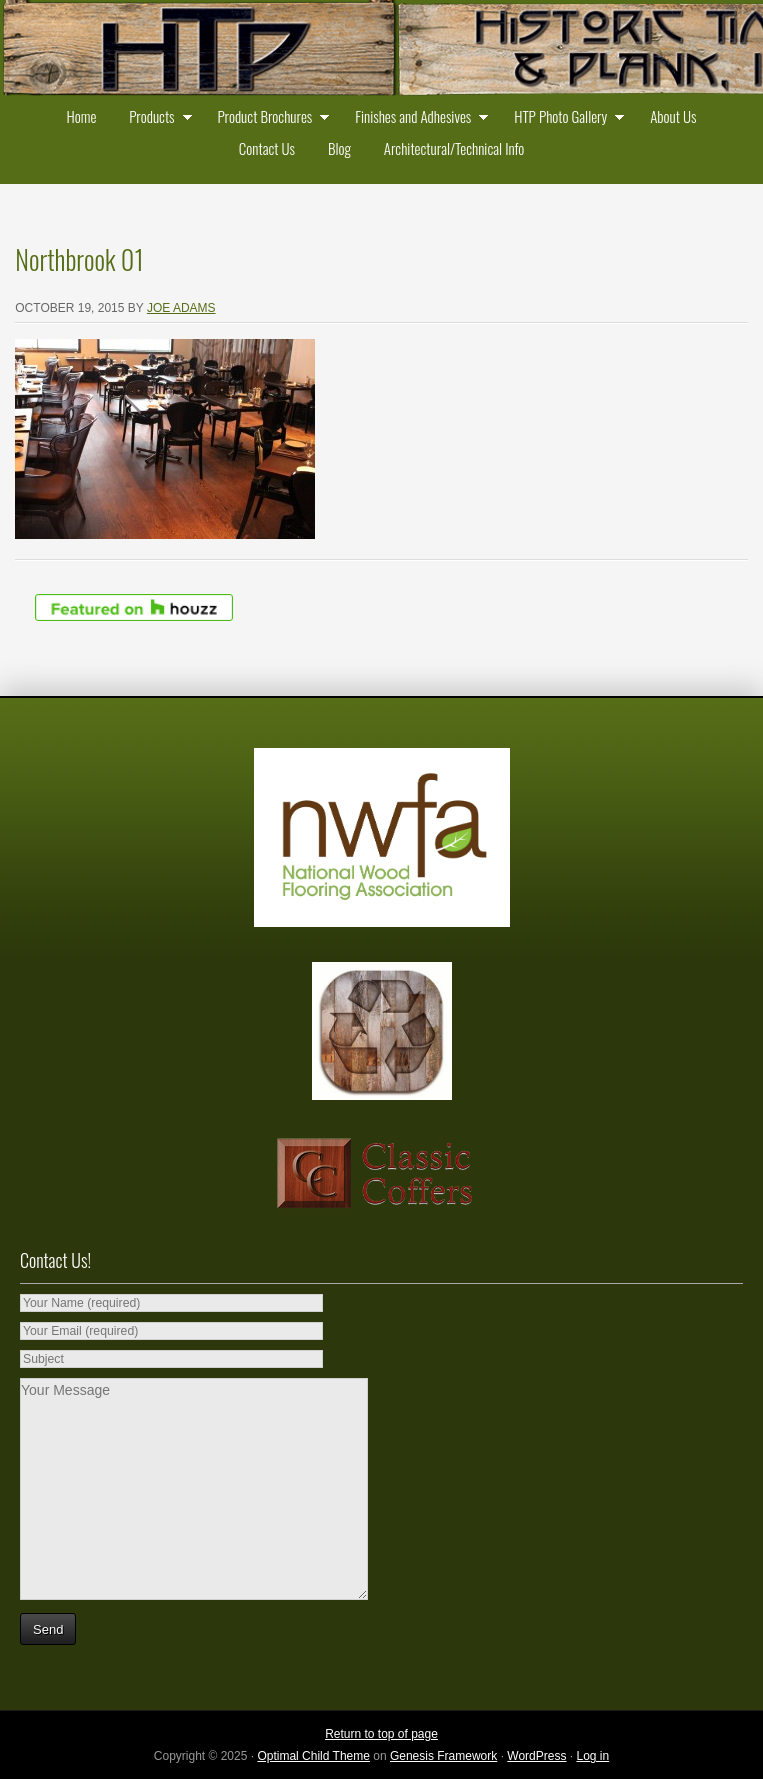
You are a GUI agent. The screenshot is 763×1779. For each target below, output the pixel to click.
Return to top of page (381, 1734)
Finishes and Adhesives (417, 118)
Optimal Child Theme (313, 1756)
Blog (339, 148)
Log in (592, 1756)
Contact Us (267, 148)
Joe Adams (181, 308)
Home (82, 116)
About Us (673, 116)
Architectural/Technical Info (454, 148)
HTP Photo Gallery (564, 118)
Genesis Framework (443, 1756)
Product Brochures (268, 118)
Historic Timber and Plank (381, 50)
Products (155, 118)
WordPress (536, 1756)
